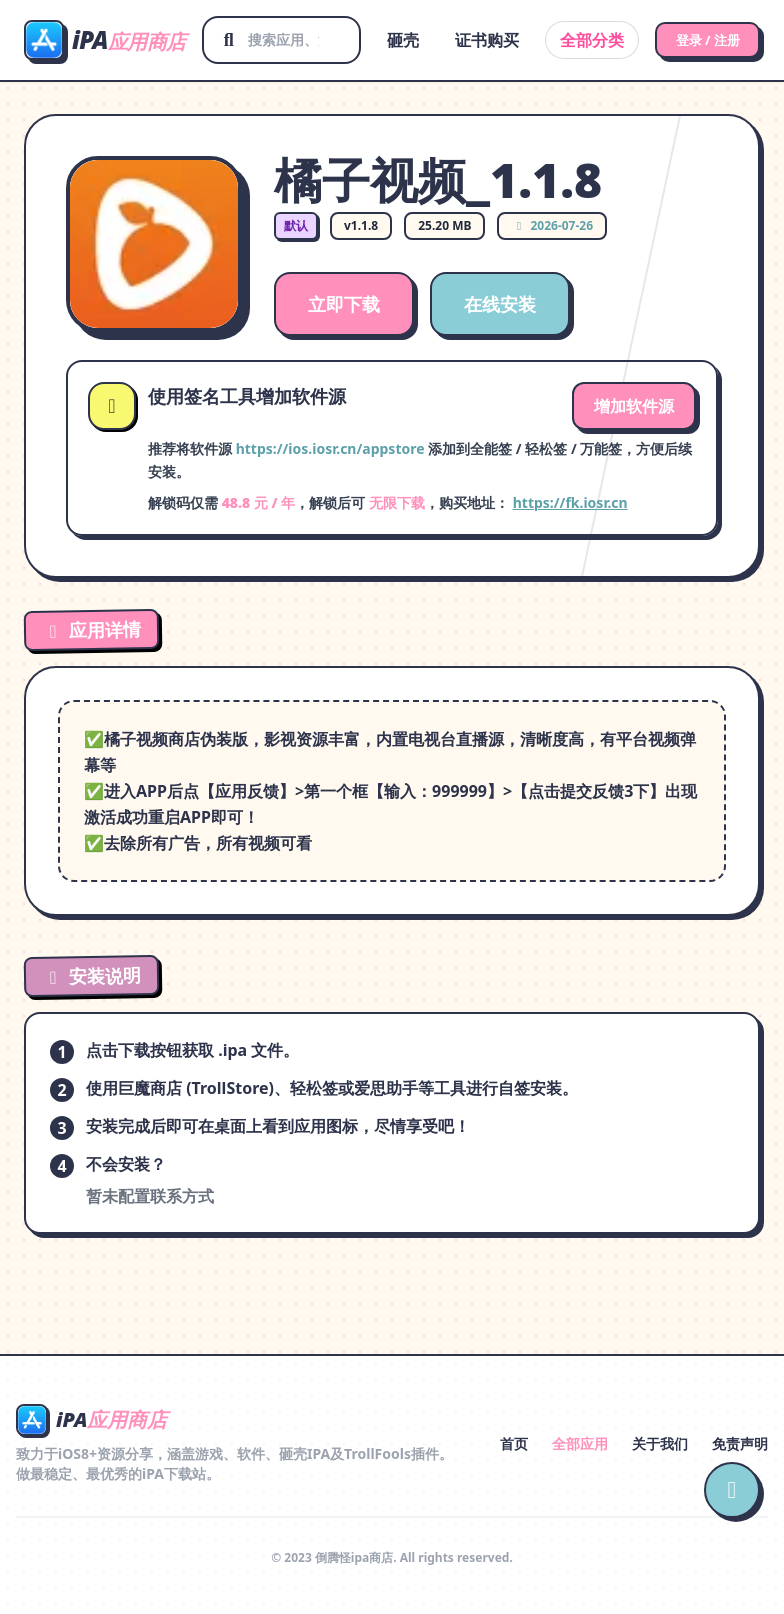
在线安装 (500, 304)
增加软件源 (634, 406)
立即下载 (344, 304)
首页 (514, 1443)
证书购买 (471, 40)
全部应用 (580, 1443)
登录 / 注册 (699, 39)
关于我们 (660, 1443)
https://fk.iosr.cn (570, 502)
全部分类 (576, 40)
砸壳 (387, 40)
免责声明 (740, 1443)
